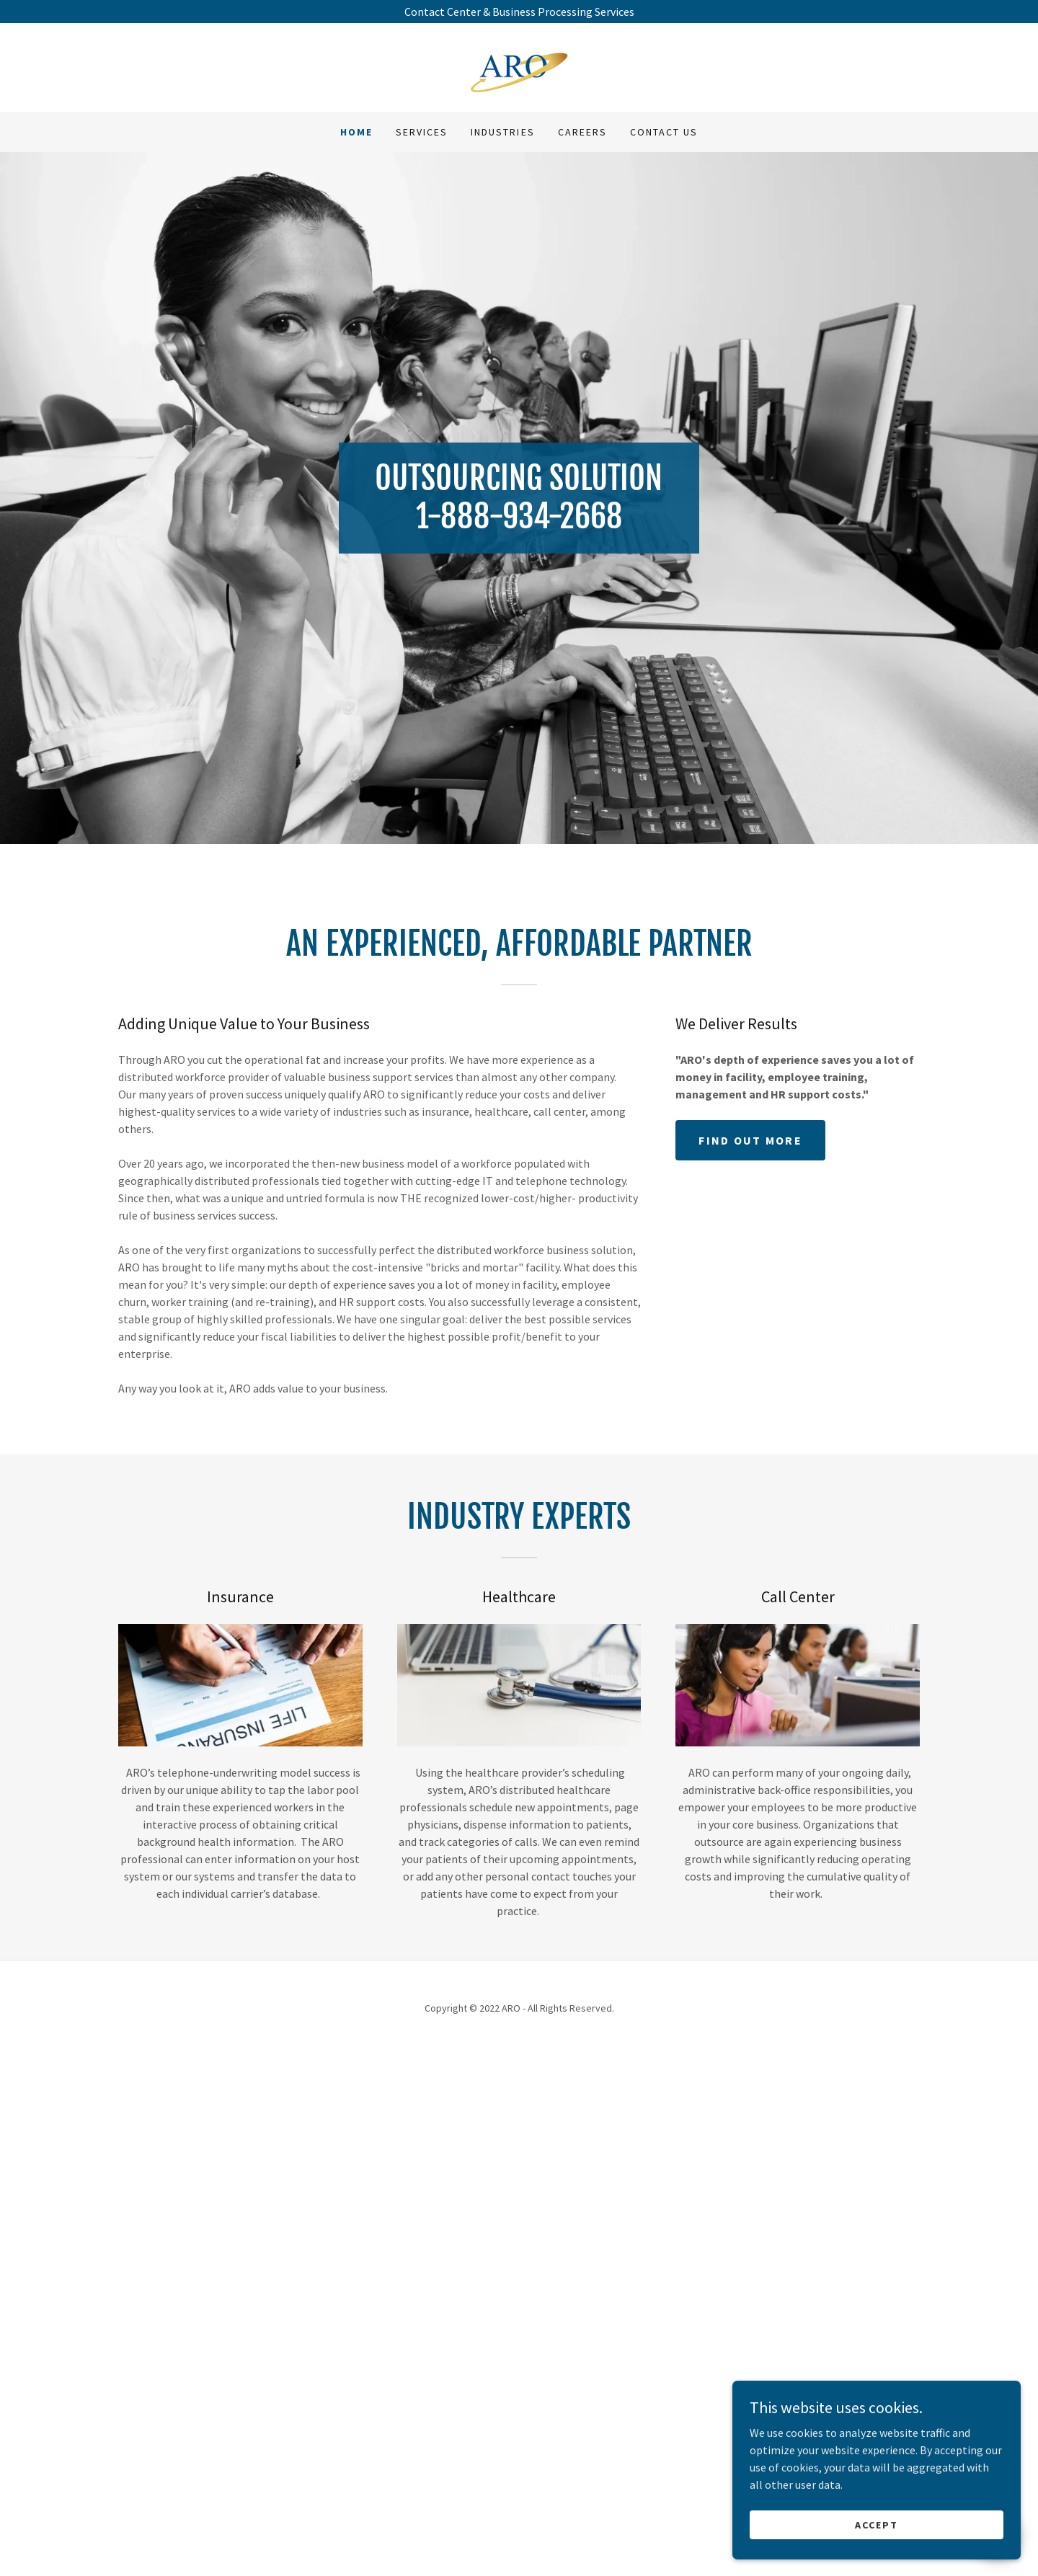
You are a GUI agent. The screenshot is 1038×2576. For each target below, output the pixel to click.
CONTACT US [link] (664, 131)
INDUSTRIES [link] (502, 131)
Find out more (750, 1660)
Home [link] (356, 131)
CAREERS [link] (582, 131)
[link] (519, 65)
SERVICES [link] (422, 131)
